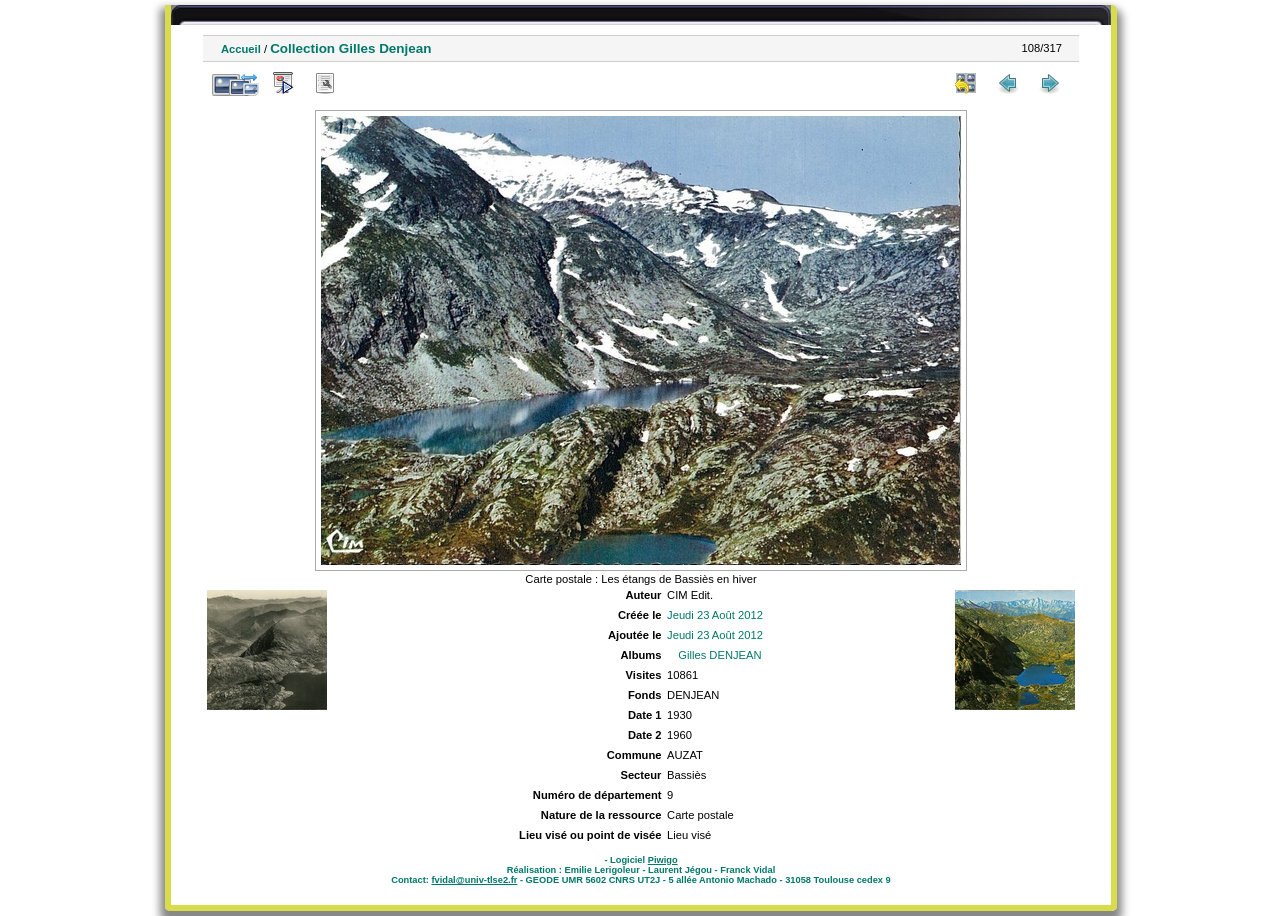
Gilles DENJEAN (719, 655)
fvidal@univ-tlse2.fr (474, 880)
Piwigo (663, 860)
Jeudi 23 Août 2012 (715, 615)
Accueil (241, 49)
